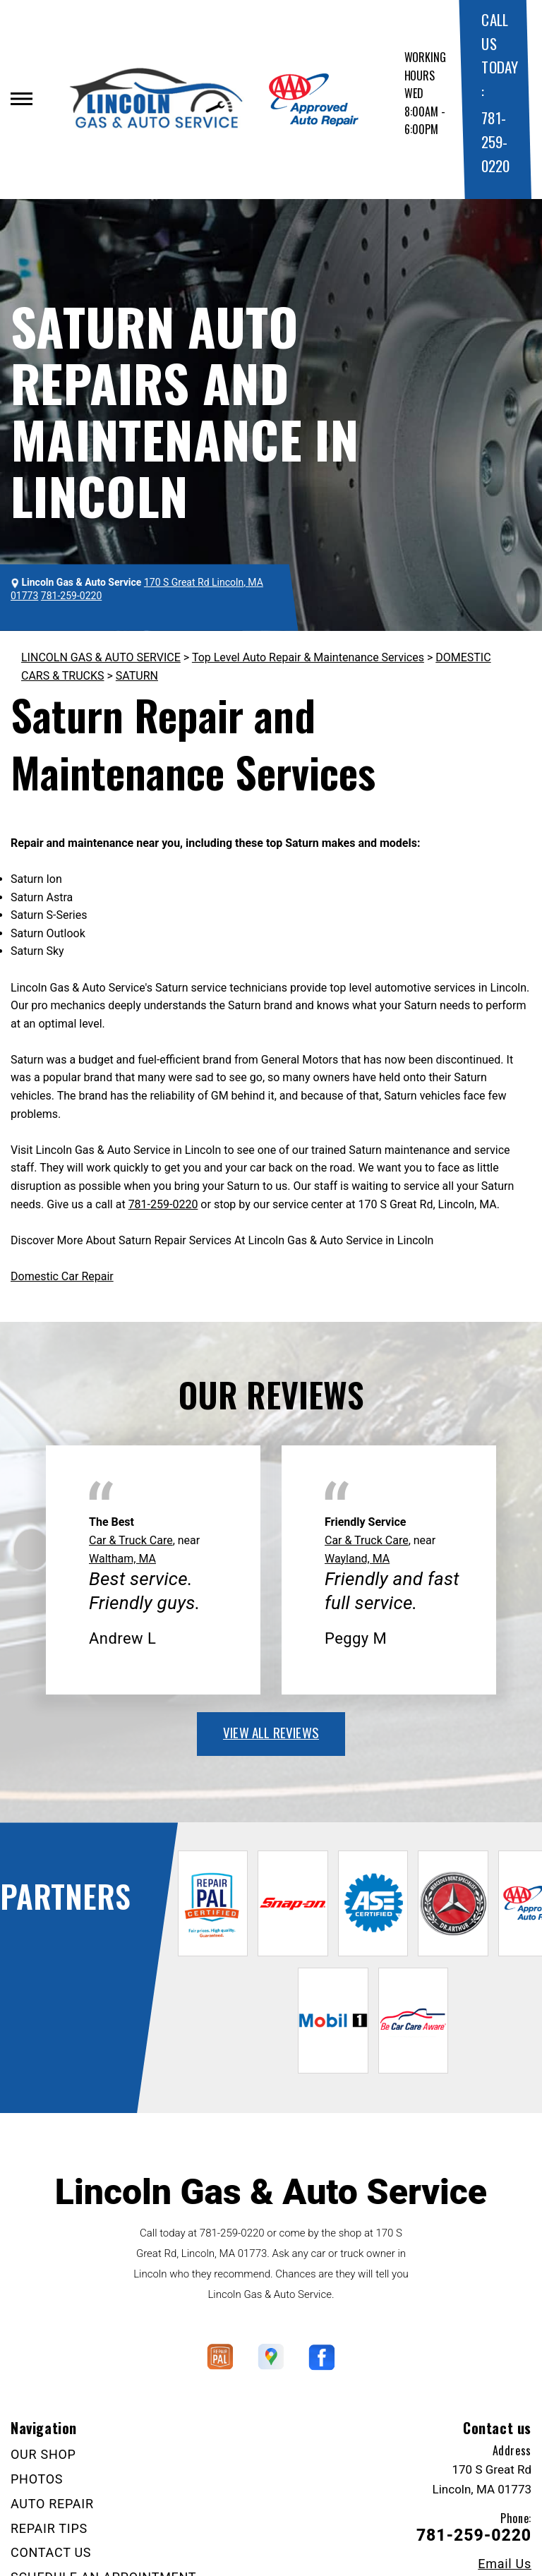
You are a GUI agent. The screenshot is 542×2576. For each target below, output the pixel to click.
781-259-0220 (495, 141)
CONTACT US (51, 2552)
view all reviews (271, 1732)
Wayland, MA (357, 1558)
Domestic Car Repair (62, 1276)
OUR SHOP (43, 2454)
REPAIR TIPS (49, 2528)
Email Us (504, 2564)
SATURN (137, 675)
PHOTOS (37, 2479)
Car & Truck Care (131, 1540)
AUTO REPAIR (52, 2503)
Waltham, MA (122, 1558)
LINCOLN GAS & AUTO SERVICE (101, 657)
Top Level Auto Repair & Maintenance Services (308, 657)
